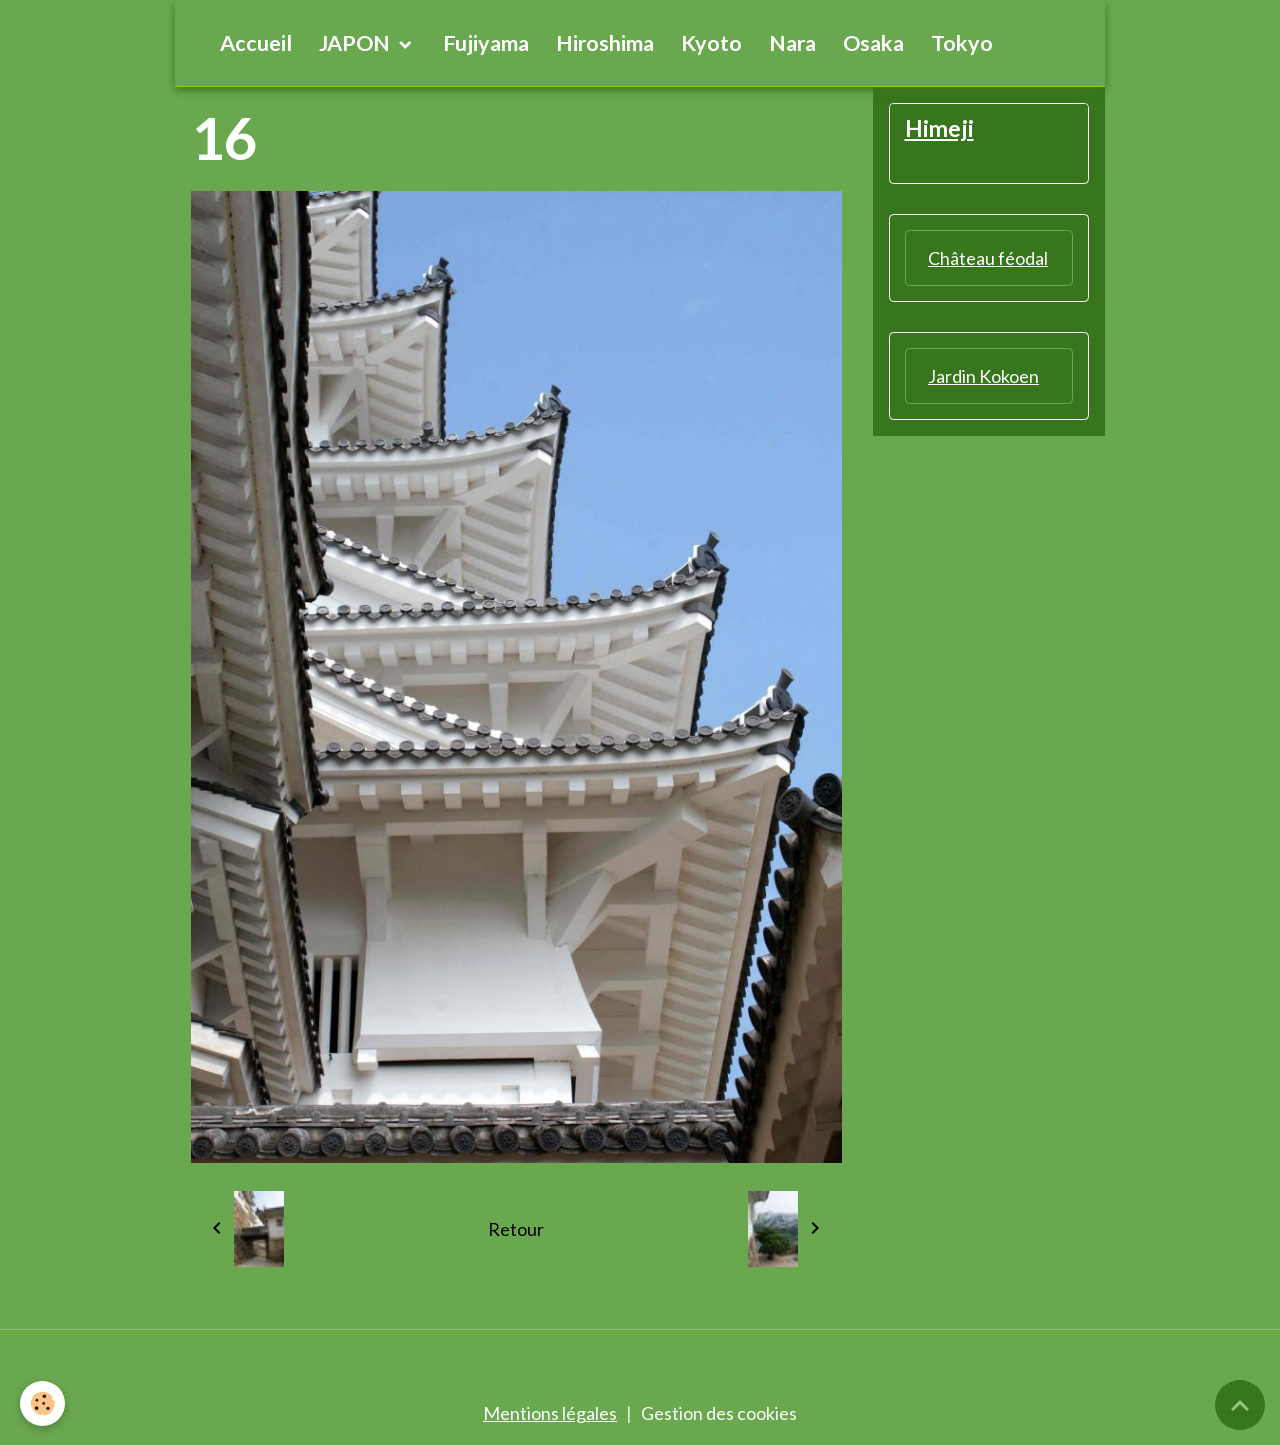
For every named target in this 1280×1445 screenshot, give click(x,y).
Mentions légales (550, 1413)
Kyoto (711, 43)
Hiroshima (605, 43)
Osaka (873, 43)
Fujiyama (486, 43)
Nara (792, 43)
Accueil (256, 43)
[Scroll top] (1240, 1405)
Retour (516, 1229)
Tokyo (962, 43)
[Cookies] (42, 1403)
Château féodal (988, 258)
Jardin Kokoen (983, 376)
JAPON (356, 43)
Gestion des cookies (719, 1413)
